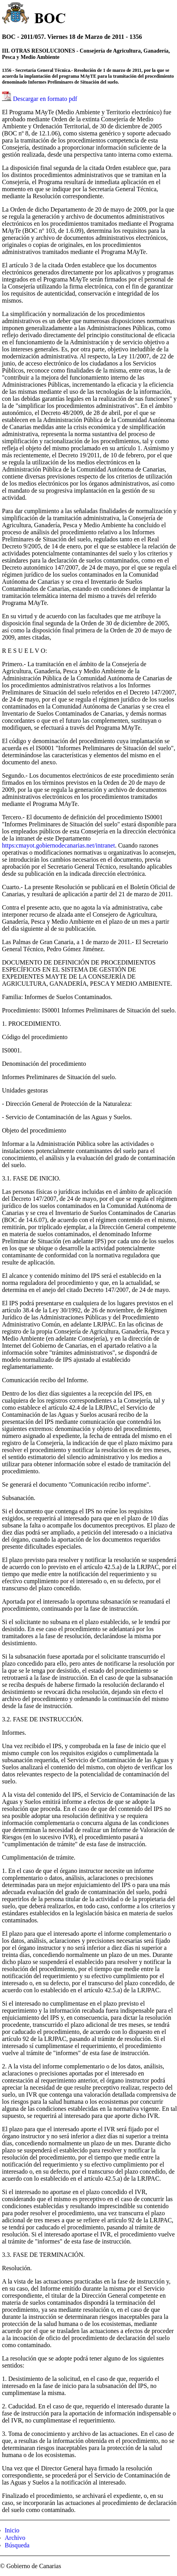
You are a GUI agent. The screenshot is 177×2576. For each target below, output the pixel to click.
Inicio (12, 2530)
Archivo (15, 2537)
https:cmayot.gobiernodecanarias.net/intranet (58, 845)
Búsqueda (17, 2545)
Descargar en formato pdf (45, 98)
